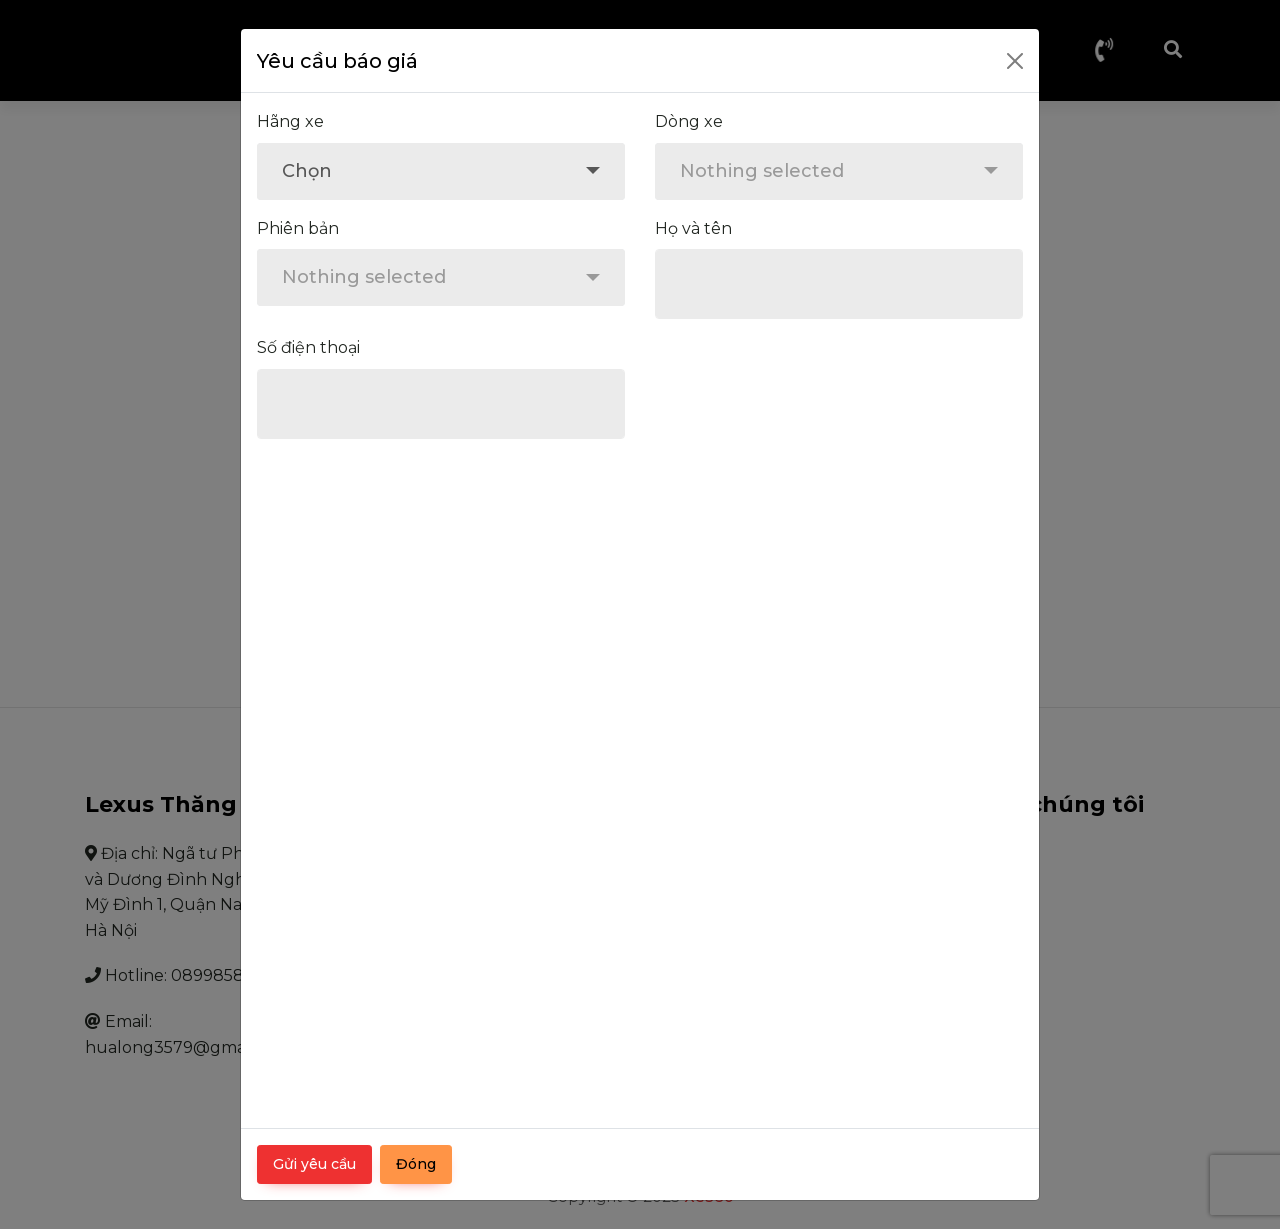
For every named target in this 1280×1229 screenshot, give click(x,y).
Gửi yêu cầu (314, 1164)
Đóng (416, 1164)
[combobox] (441, 171)
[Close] (1015, 61)
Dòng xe (689, 121)
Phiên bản (298, 228)
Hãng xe (290, 121)
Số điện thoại (308, 347)
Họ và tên (693, 228)
